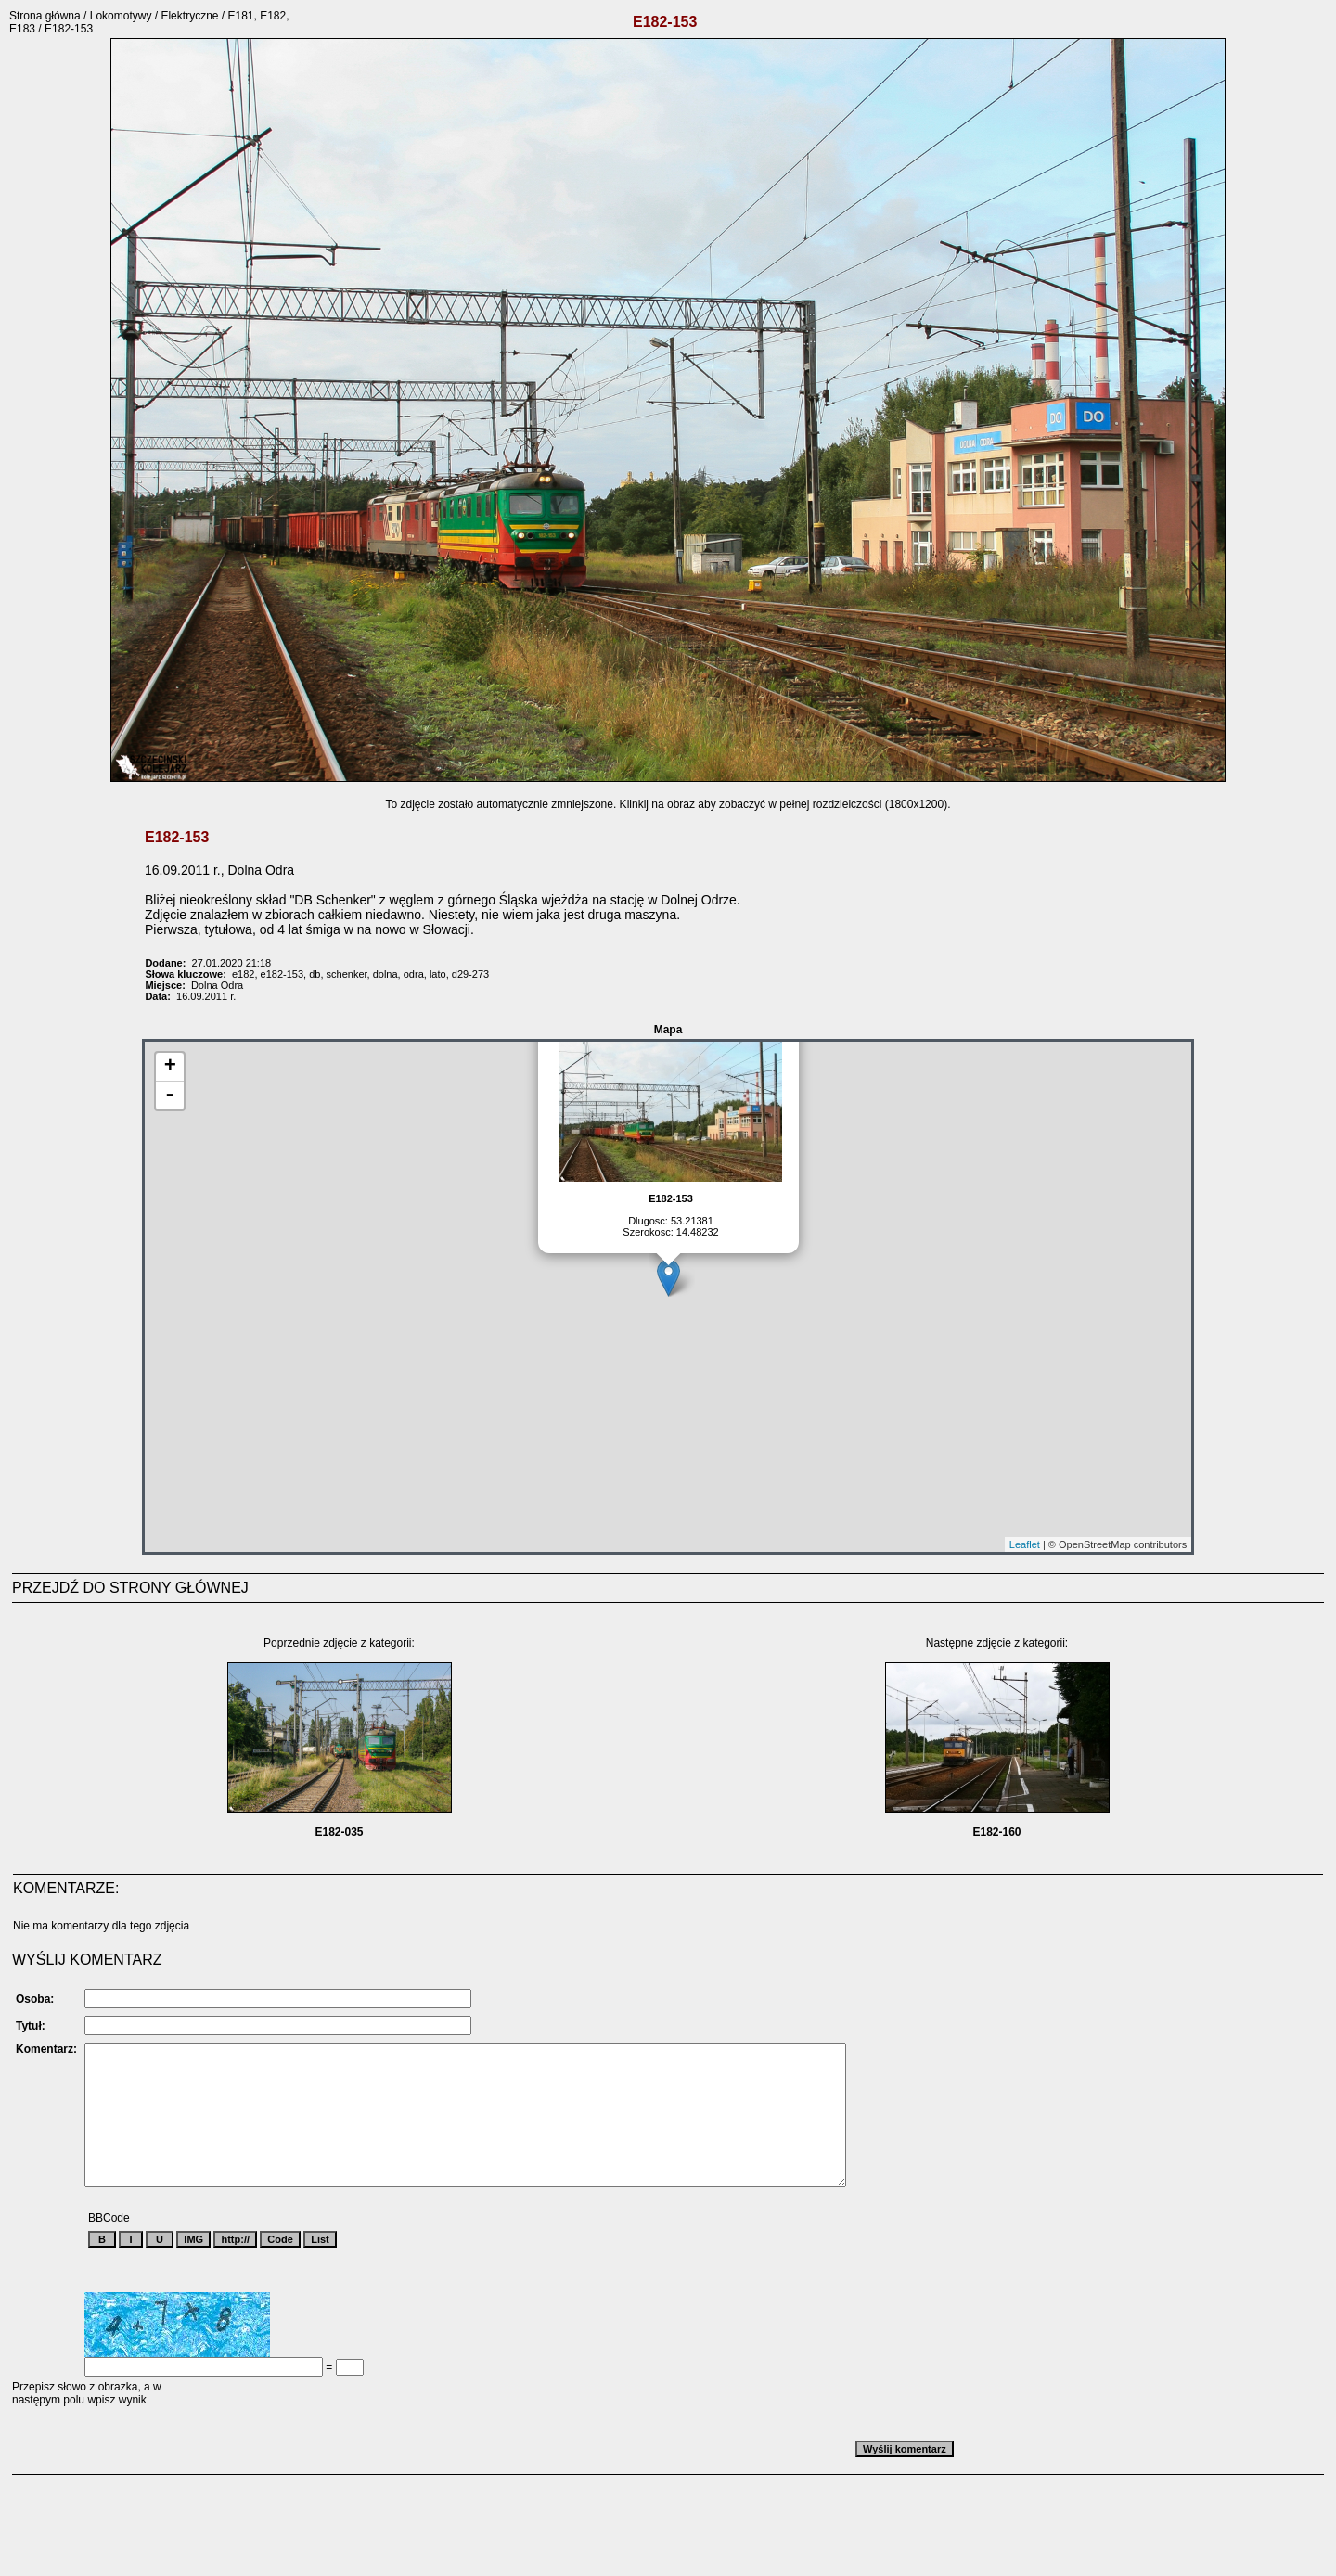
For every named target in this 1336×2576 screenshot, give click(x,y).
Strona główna (45, 15)
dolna (385, 974)
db (314, 974)
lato (438, 974)
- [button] (169, 1095)
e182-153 (282, 974)
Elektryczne (189, 15)
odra (414, 974)
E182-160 (996, 1832)
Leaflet (1024, 1544)
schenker (347, 974)
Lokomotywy (121, 15)
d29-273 (470, 974)
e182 (243, 974)
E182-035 (339, 1832)
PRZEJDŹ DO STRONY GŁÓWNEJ (130, 1588)
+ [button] (170, 1067)
